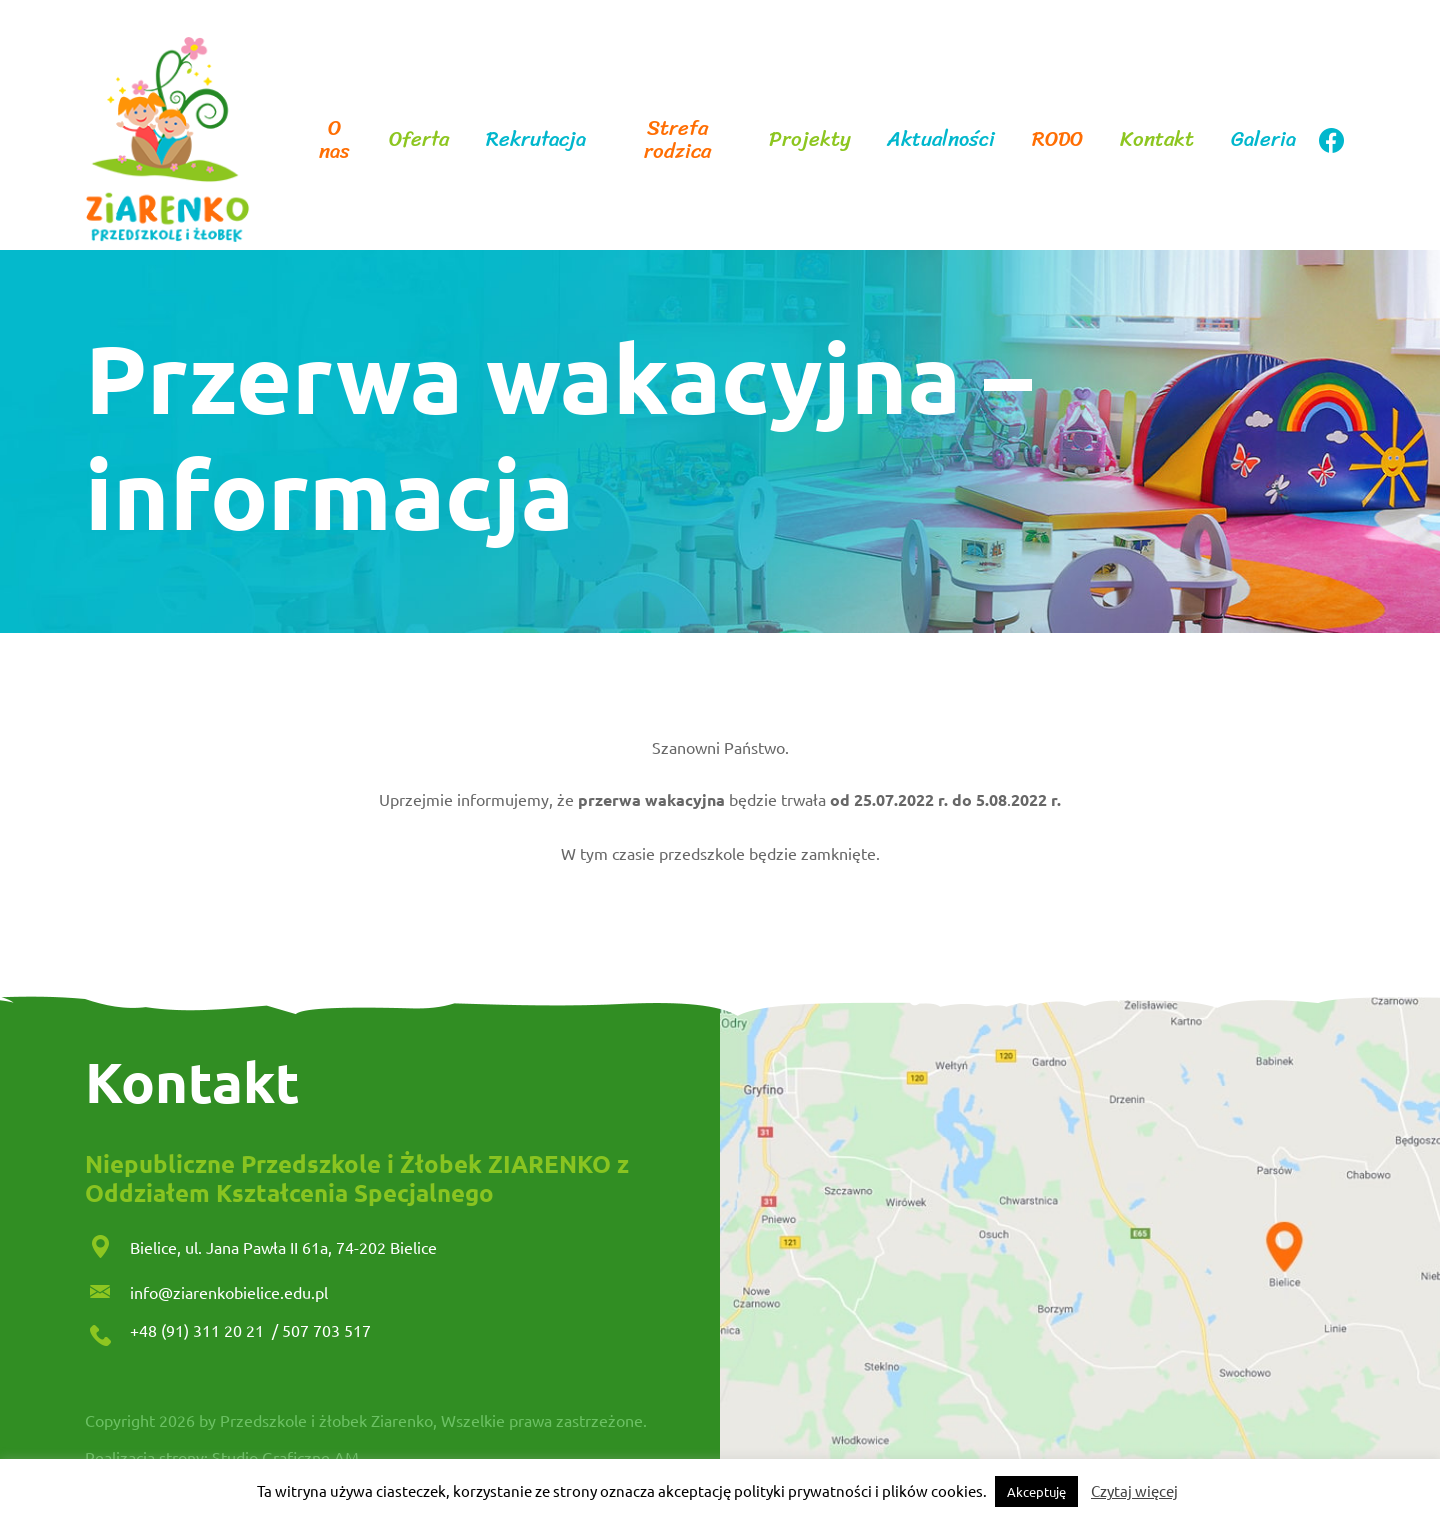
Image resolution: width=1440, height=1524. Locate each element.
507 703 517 (326, 1330)
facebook (1331, 140)
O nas (334, 140)
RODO (1057, 139)
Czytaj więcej (1134, 1490)
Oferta (419, 139)
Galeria (1263, 139)
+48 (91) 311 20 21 (199, 1330)
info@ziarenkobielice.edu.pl (229, 1292)
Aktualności (941, 139)
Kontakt (1157, 139)
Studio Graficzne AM (285, 1457)
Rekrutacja (536, 139)
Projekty (810, 139)
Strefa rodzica (677, 140)
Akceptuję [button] (1036, 1491)
